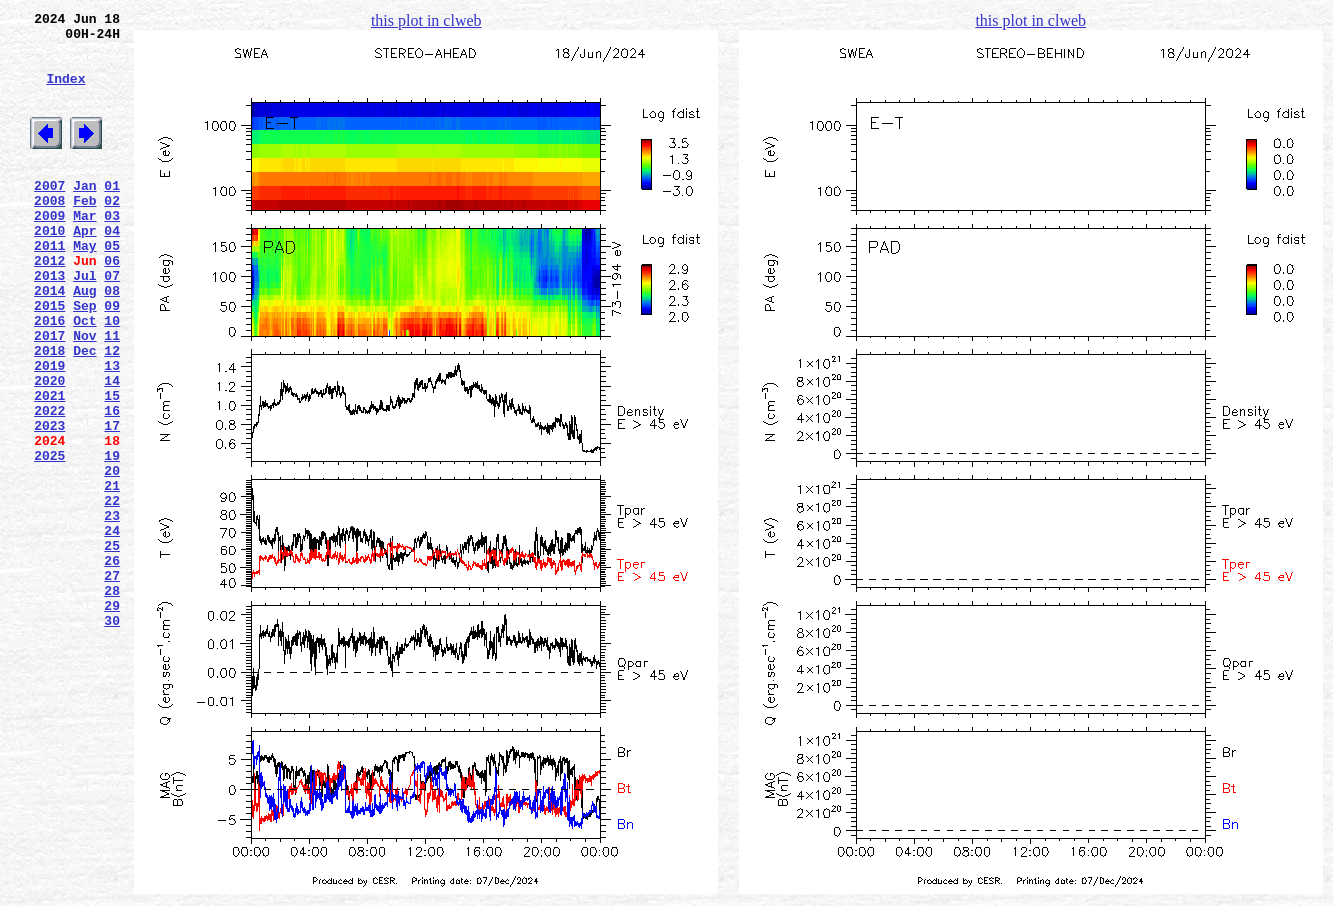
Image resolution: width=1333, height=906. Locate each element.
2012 (49, 305)
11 (112, 395)
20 (112, 557)
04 (112, 269)
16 (112, 485)
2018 (49, 413)
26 (112, 665)
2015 (49, 359)
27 (112, 683)
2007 (49, 215)
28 (112, 701)
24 (112, 629)
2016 (49, 377)
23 (112, 611)
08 (112, 341)
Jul (84, 323)
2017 (49, 395)
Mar (84, 251)
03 (112, 251)
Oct (84, 377)
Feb (84, 233)
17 (112, 503)
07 (112, 323)
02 (112, 233)
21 (112, 575)
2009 (49, 251)
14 (112, 449)
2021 (49, 467)
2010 (49, 269)
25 (112, 647)
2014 (49, 341)
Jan (84, 215)
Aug (84, 341)
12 (112, 413)
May (84, 287)
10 (112, 377)
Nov (84, 395)
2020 (49, 449)
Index (65, 93)
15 (112, 467)
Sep (84, 359)
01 (112, 215)
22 (112, 593)
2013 (49, 323)
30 (112, 737)
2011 (49, 287)
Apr (84, 269)
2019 (49, 431)
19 (112, 539)
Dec (84, 413)
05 (112, 287)
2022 (49, 485)
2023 (49, 503)
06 (112, 305)
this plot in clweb (426, 20)
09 (112, 359)
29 (112, 719)
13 (112, 431)
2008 (49, 233)
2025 (49, 539)
